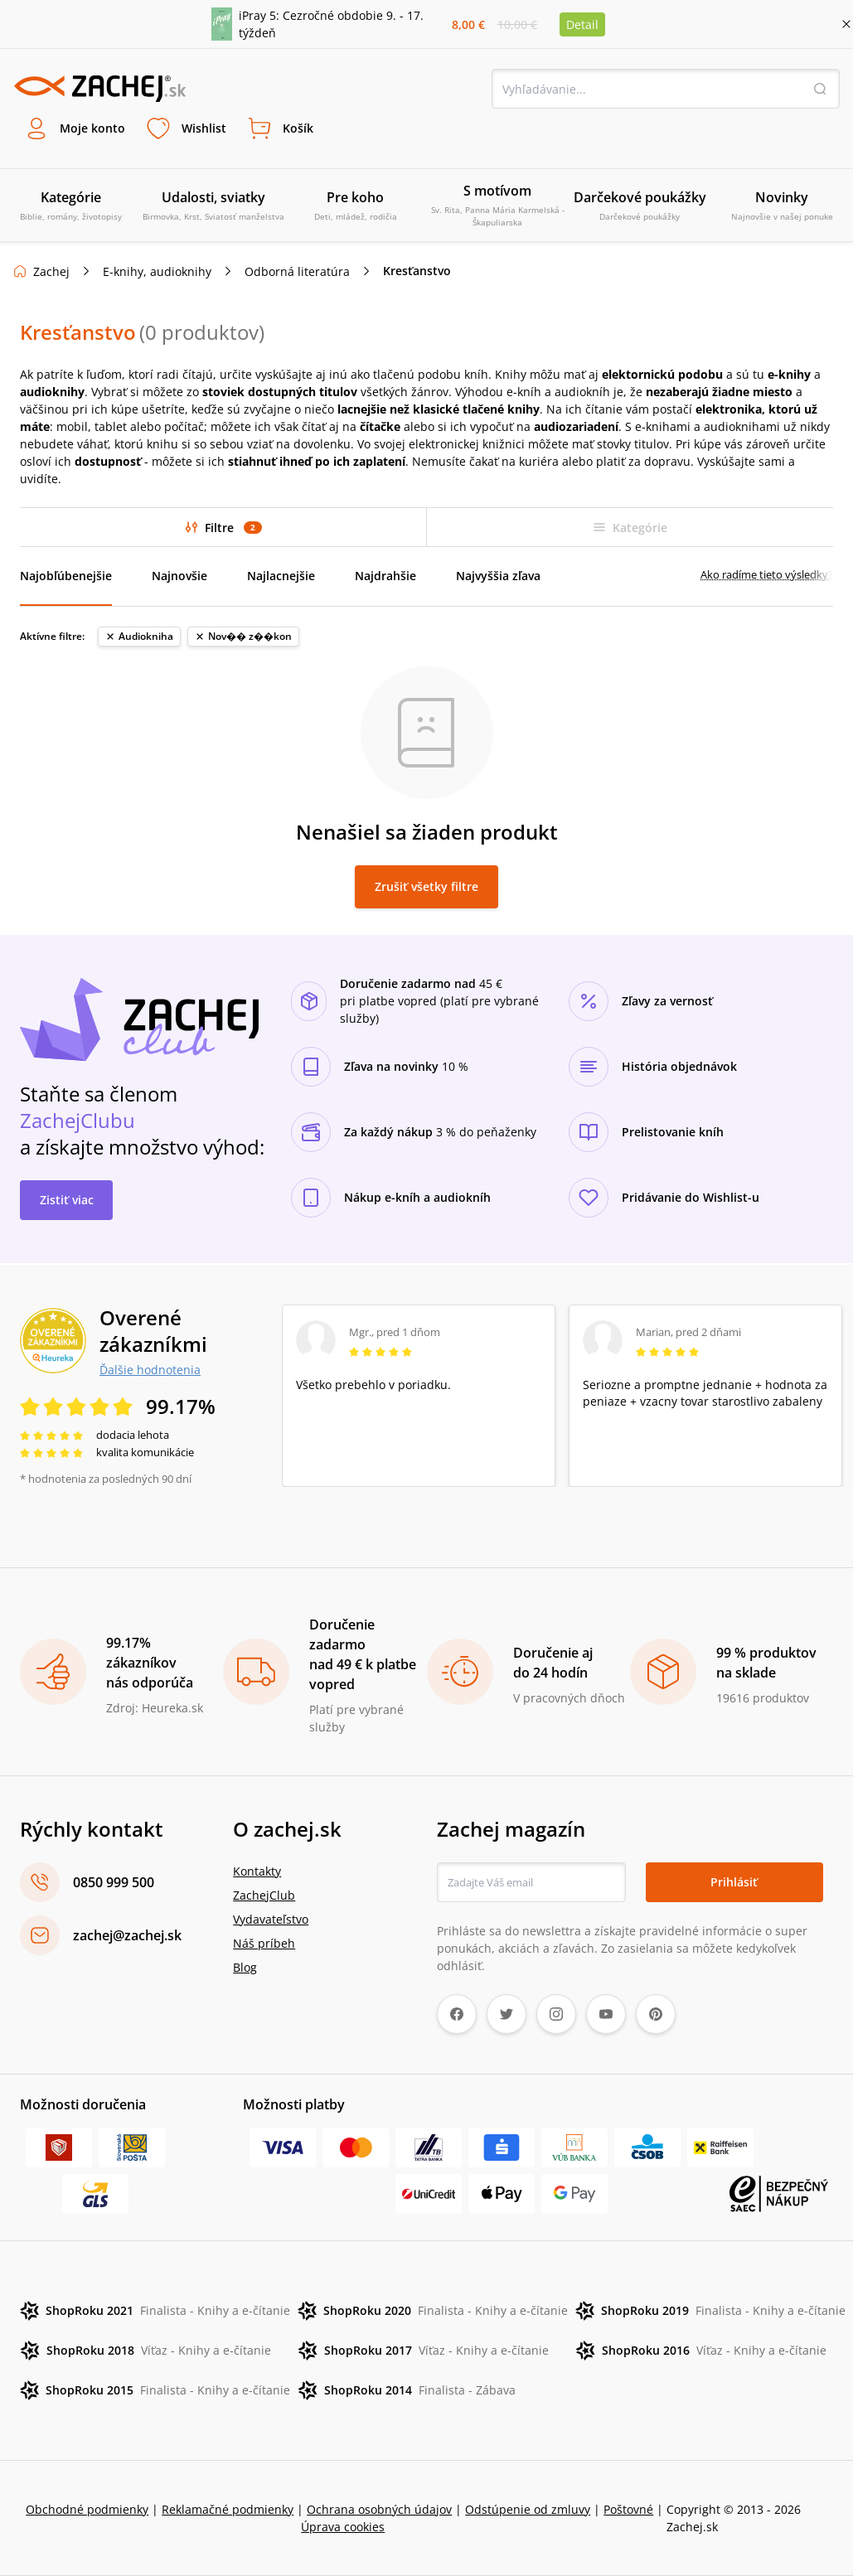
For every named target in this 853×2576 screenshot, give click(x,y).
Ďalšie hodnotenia (150, 1369)
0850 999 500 (113, 1882)
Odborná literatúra (297, 271)
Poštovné (628, 2509)
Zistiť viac (67, 1200)
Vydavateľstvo (270, 1919)
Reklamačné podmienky (227, 2509)
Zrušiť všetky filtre (426, 886)
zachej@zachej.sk (127, 1935)
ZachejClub (264, 1895)
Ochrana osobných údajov (379, 2509)
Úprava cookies (343, 2527)
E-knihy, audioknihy (157, 271)
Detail (582, 24)
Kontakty (257, 1871)
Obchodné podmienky (87, 2509)
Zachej (51, 271)
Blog (245, 1967)
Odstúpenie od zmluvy (527, 2509)
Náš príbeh (264, 1943)
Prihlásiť (734, 1882)
